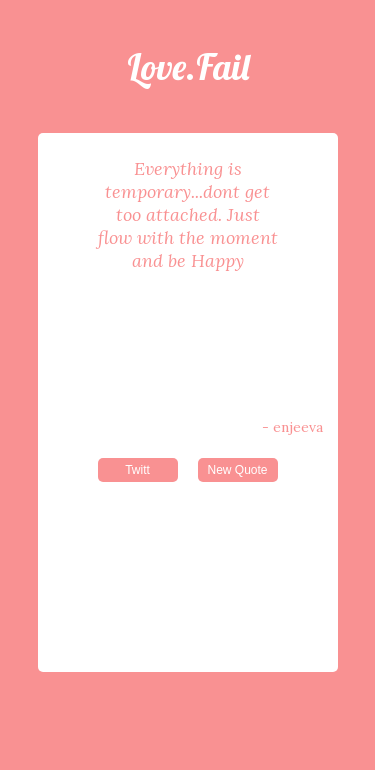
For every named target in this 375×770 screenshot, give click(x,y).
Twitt (137, 470)
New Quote (237, 470)
